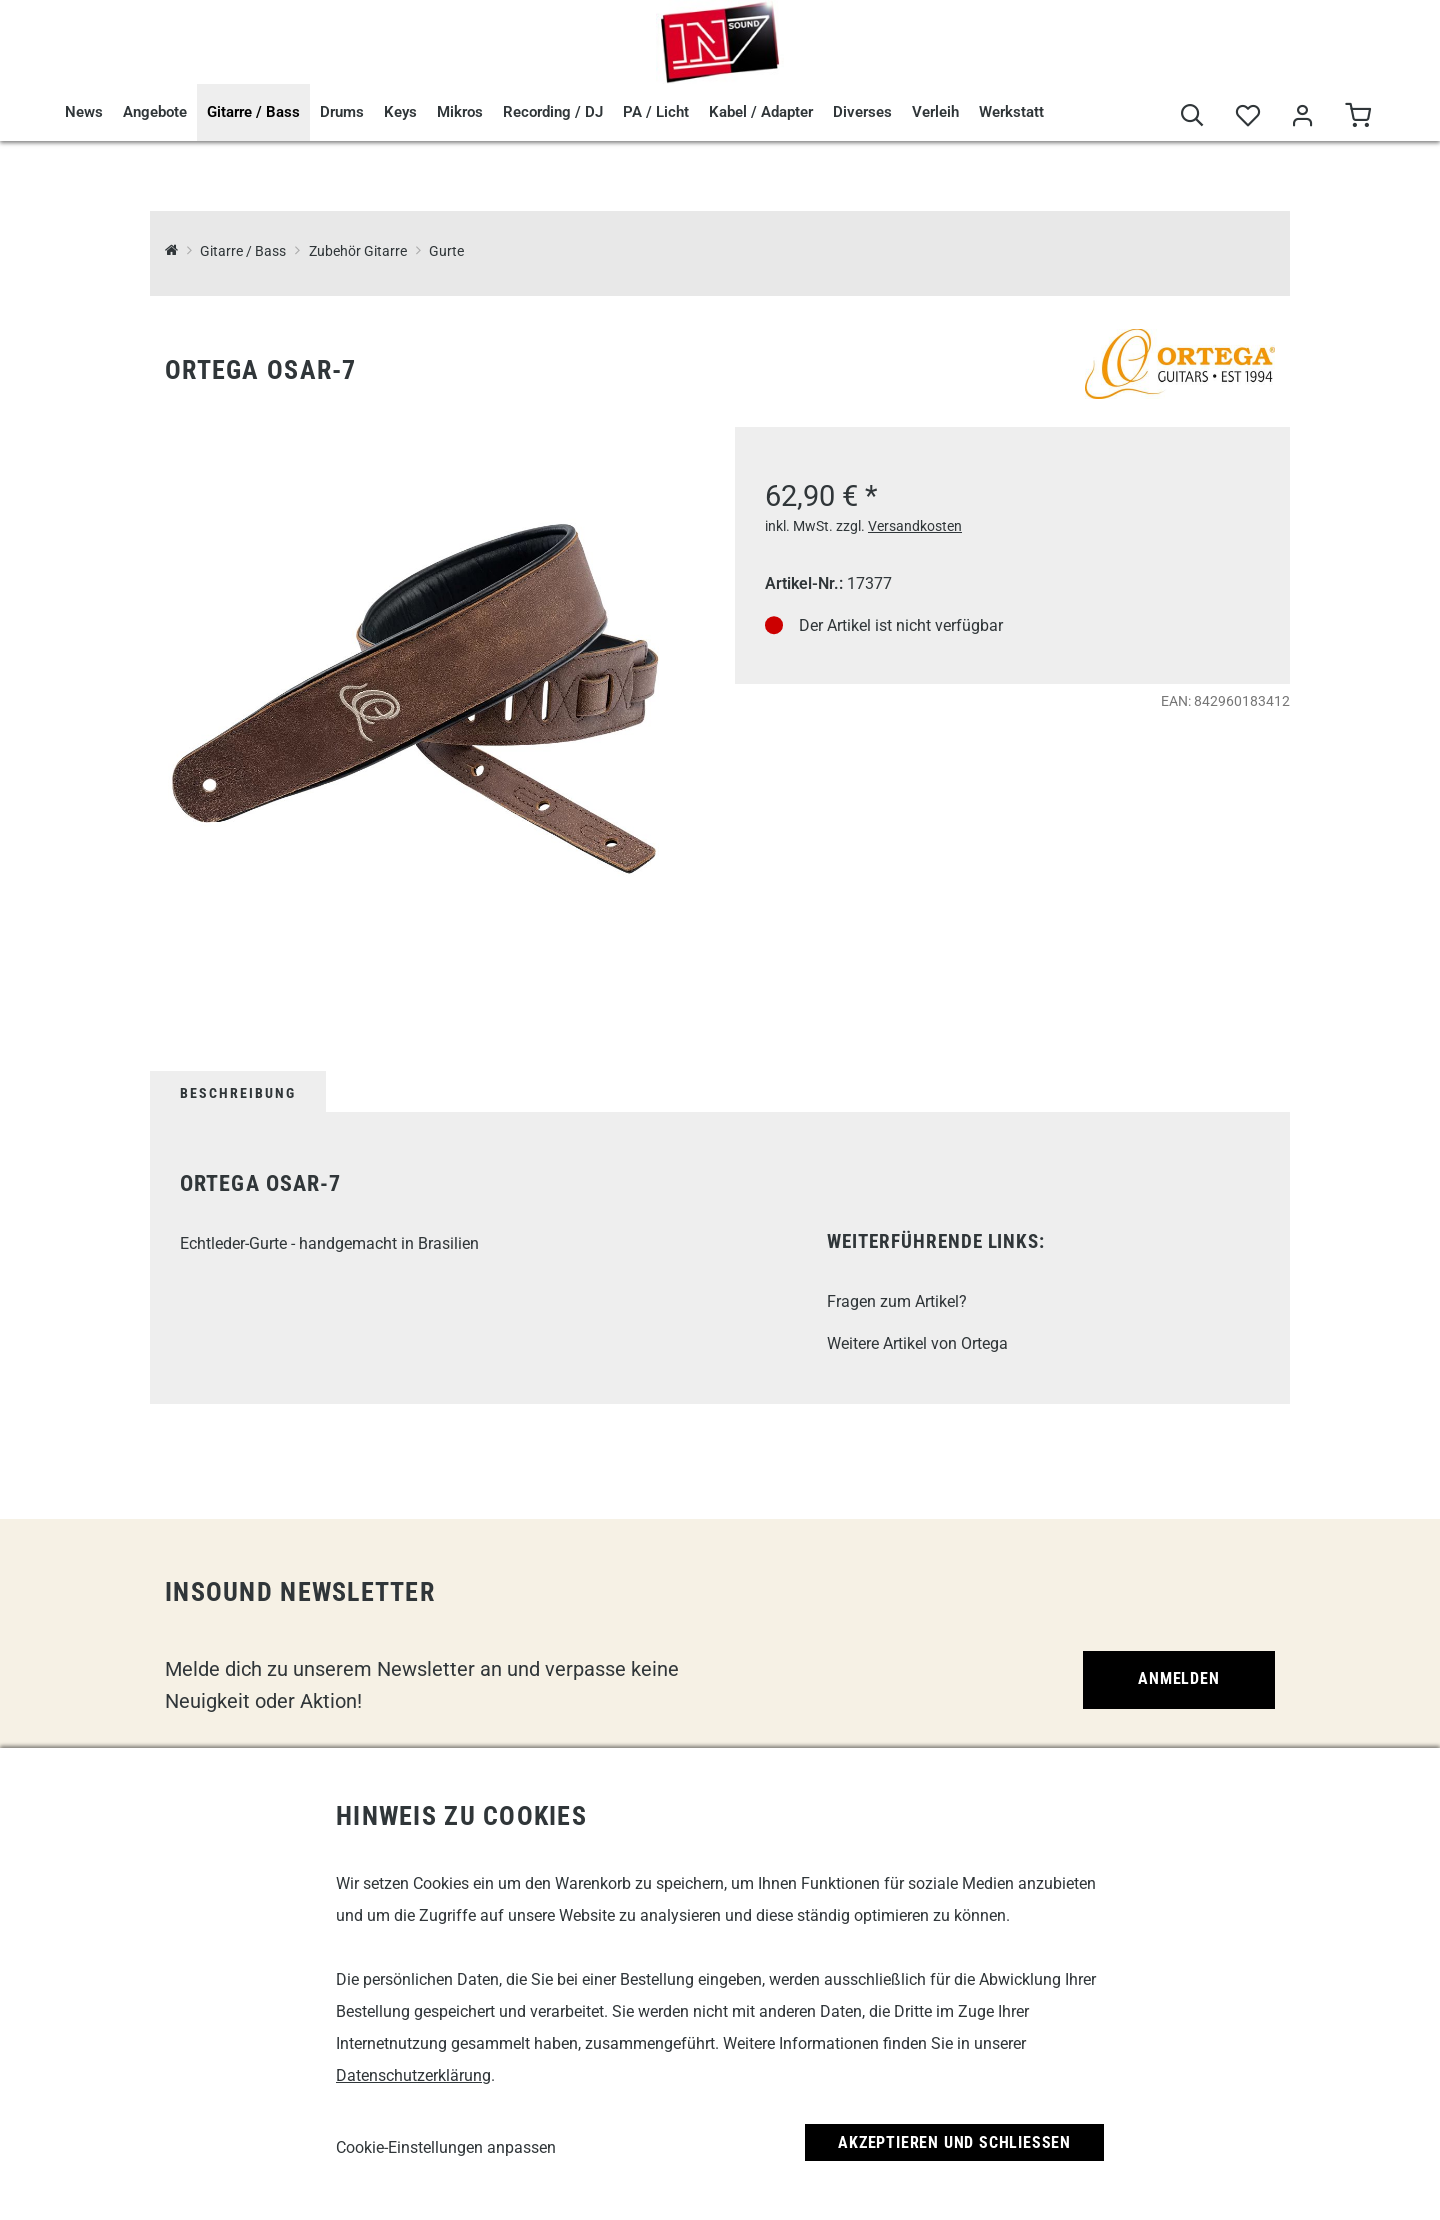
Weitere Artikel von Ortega (917, 1343)
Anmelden (1178, 1678)
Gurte (446, 251)
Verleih (935, 112)
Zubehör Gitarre (358, 251)
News (84, 112)
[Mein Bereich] (1302, 116)
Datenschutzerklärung (413, 2075)
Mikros (460, 112)
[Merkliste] (1247, 116)
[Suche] (1192, 116)
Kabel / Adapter (761, 112)
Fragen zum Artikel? (897, 1301)
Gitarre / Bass (253, 112)
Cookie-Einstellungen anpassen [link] (446, 2147)
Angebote (155, 112)
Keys (400, 112)
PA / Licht (656, 112)
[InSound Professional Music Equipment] (171, 251)
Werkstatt (1011, 112)
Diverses (862, 112)
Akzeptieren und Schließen (954, 2142)
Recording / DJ (553, 112)
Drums (342, 112)
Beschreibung (238, 1093)
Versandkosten (915, 526)
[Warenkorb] (1357, 116)
